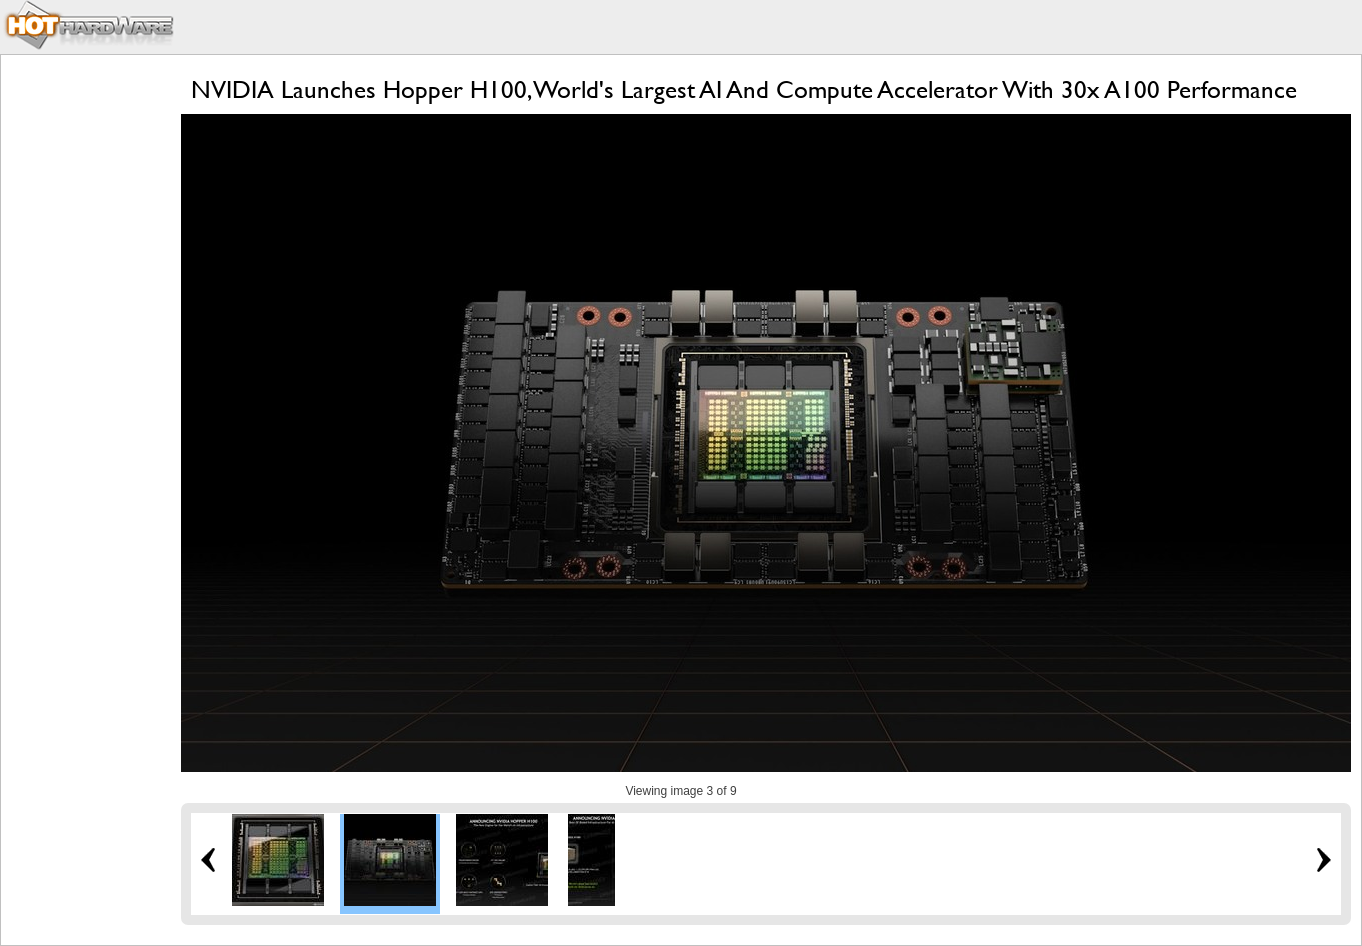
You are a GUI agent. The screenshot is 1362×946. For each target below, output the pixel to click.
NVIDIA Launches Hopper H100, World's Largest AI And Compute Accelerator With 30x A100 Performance (744, 89)
